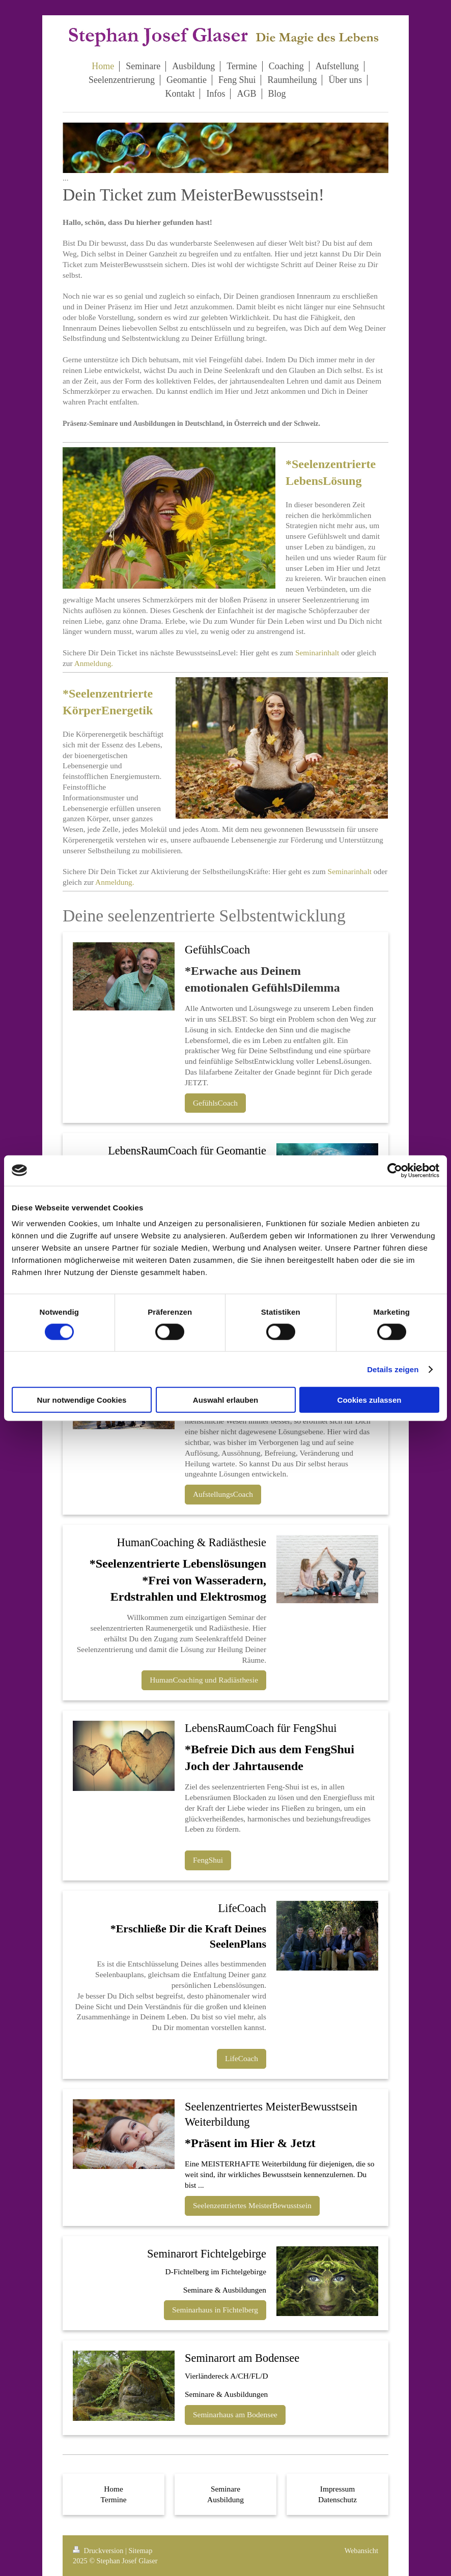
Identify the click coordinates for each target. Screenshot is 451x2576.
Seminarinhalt (317, 652)
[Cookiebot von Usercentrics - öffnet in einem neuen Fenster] (394, 1170)
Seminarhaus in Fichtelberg (215, 2309)
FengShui (208, 1860)
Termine (113, 2499)
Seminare (225, 2488)
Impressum (337, 2488)
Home (113, 2488)
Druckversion (99, 2550)
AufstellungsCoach (223, 1494)
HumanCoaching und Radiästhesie (204, 1679)
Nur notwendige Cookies (82, 1400)
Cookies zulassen (369, 1400)
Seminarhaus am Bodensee (235, 2414)
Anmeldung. (94, 663)
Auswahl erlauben (225, 1400)
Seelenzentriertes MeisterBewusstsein (252, 2205)
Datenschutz (337, 2499)
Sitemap (140, 2550)
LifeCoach (241, 2058)
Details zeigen (392, 1369)
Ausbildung (225, 2499)
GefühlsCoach (215, 1102)
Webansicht (361, 2550)
